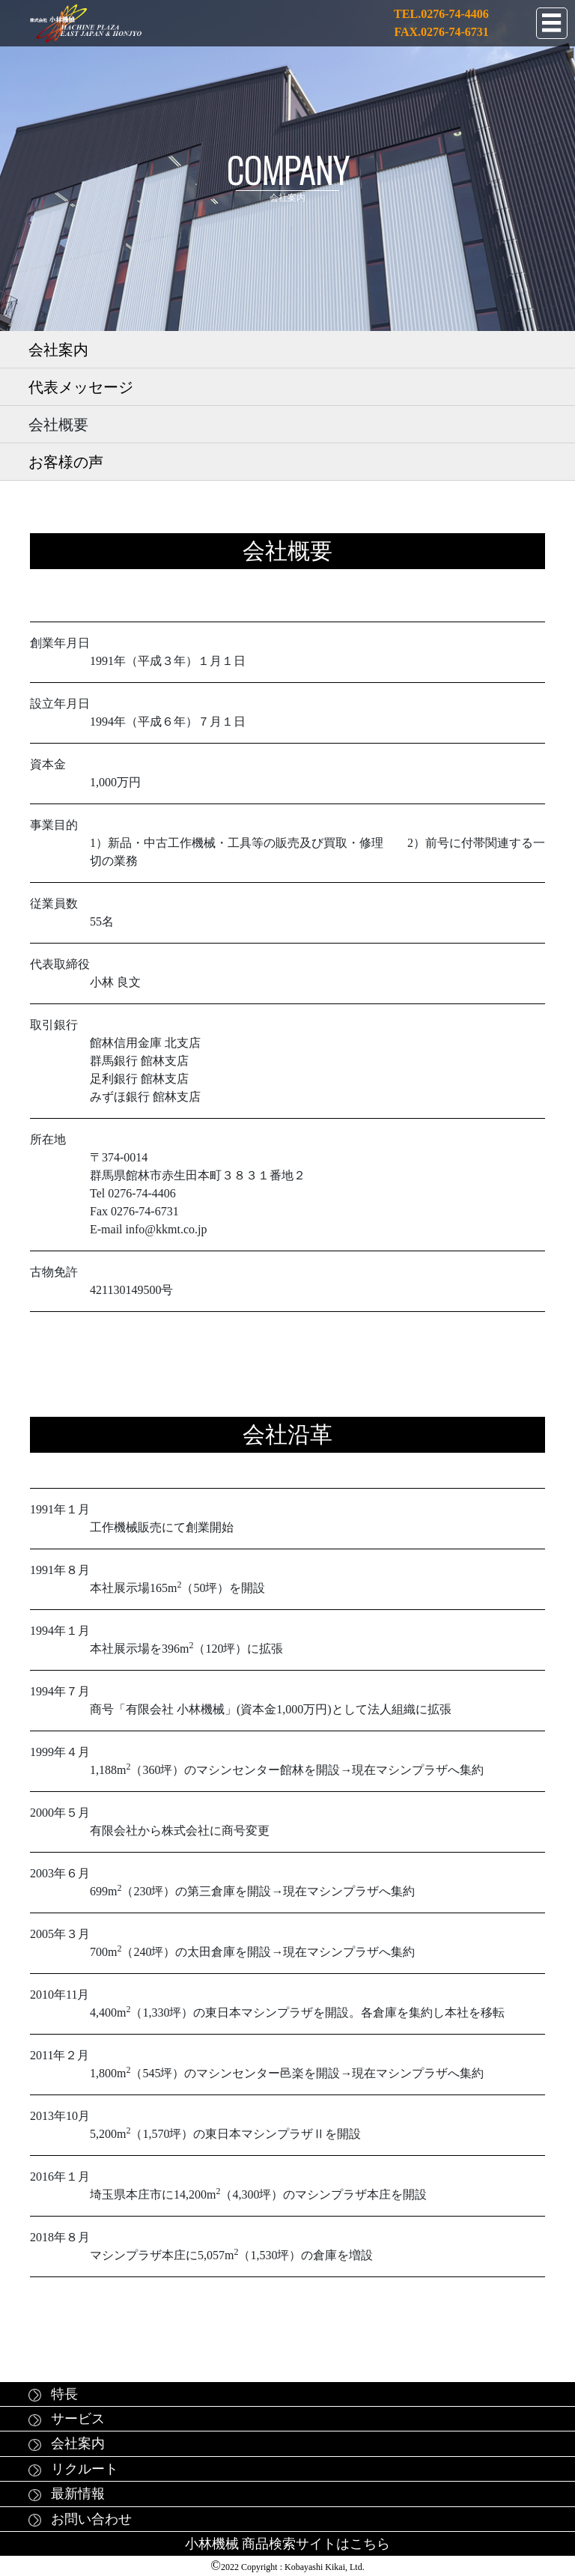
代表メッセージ (80, 387)
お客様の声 (65, 462)
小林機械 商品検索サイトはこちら (288, 2543)
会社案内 (58, 349)
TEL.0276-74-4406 (441, 13)
